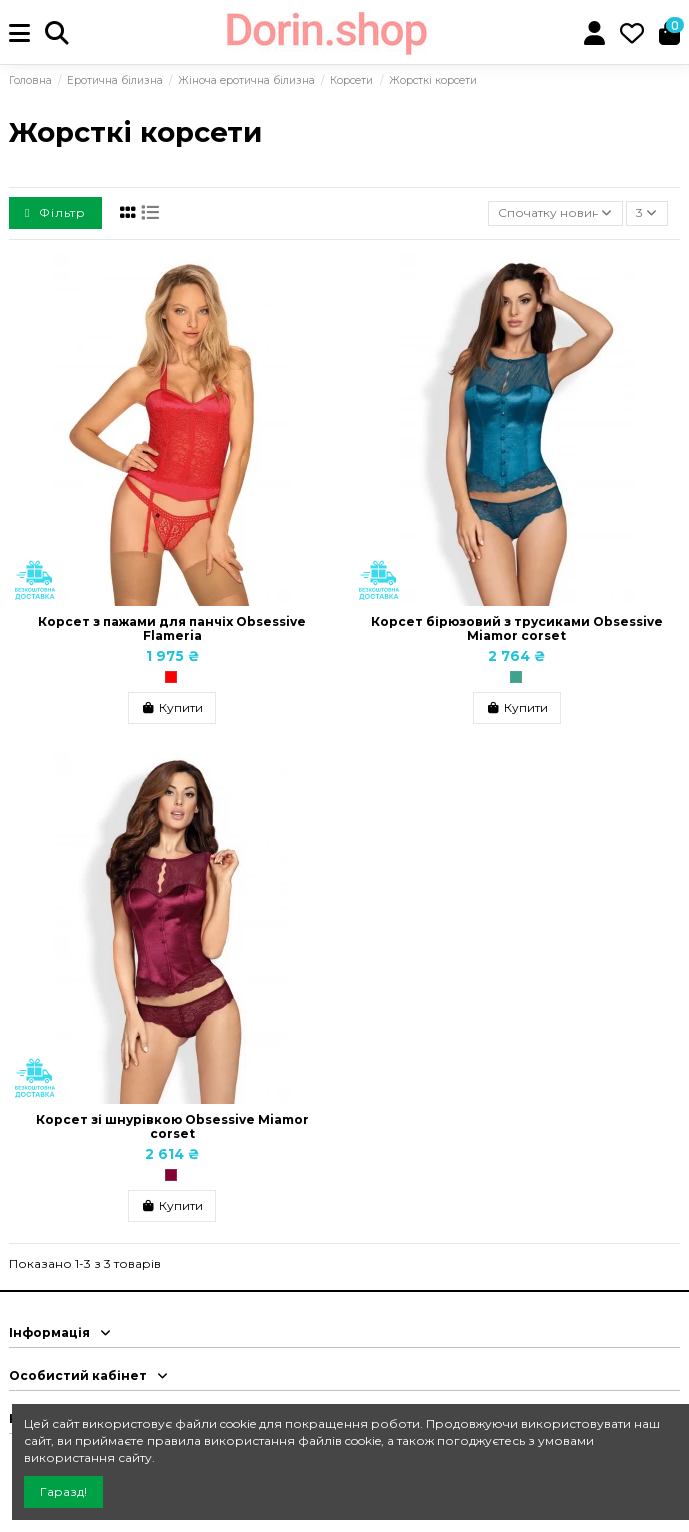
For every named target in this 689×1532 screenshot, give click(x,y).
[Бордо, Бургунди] (171, 1175)
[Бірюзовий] (516, 677)
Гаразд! (63, 1491)
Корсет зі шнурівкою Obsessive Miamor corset (172, 1126)
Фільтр (55, 212)
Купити (172, 707)
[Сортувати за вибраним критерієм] (555, 213)
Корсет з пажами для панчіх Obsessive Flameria (172, 628)
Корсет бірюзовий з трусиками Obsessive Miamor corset (517, 628)
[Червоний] (171, 677)
